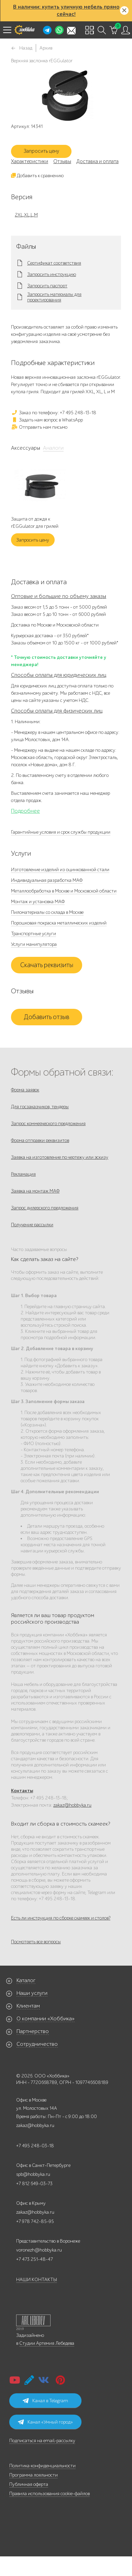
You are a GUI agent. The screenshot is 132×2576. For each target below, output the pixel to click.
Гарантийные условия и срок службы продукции (60, 832)
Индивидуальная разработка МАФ (46, 880)
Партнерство (32, 2031)
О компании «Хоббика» (45, 2019)
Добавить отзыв (46, 1017)
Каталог (25, 1980)
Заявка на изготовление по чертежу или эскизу (59, 1157)
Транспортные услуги (33, 934)
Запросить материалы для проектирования (54, 297)
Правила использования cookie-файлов (49, 2494)
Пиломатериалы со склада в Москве (47, 912)
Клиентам (28, 2006)
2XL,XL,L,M (26, 215)
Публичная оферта (28, 2484)
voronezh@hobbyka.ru (39, 2250)
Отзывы (62, 161)
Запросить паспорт (47, 286)
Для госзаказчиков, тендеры (40, 1107)
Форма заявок (25, 1090)
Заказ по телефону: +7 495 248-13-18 (53, 413)
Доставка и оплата (97, 161)
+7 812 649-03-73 (34, 2184)
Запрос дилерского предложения (44, 1208)
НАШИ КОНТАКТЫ (36, 2280)
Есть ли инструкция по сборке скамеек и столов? (60, 1918)
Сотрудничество (37, 2044)
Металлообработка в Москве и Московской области (64, 891)
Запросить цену (41, 151)
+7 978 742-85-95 (35, 2221)
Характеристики (29, 161)
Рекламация (23, 1174)
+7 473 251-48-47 (34, 2259)
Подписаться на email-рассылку (42, 2441)
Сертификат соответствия (54, 263)
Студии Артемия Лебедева (46, 2343)
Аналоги (53, 448)
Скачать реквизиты (46, 965)
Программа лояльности (33, 2475)
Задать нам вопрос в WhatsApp (47, 420)
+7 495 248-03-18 (35, 2146)
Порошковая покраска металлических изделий (59, 923)
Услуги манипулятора (34, 944)
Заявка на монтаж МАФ (35, 1191)
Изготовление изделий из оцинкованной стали (60, 870)
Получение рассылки (32, 1225)
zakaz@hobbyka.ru (72, 1805)
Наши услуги (31, 1993)
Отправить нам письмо (39, 427)
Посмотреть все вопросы (36, 1942)
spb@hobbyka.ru (33, 2174)
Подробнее (25, 811)
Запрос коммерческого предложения (48, 1123)
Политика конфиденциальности (42, 2466)
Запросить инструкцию (51, 274)
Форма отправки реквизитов (40, 1140)
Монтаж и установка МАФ (38, 902)
